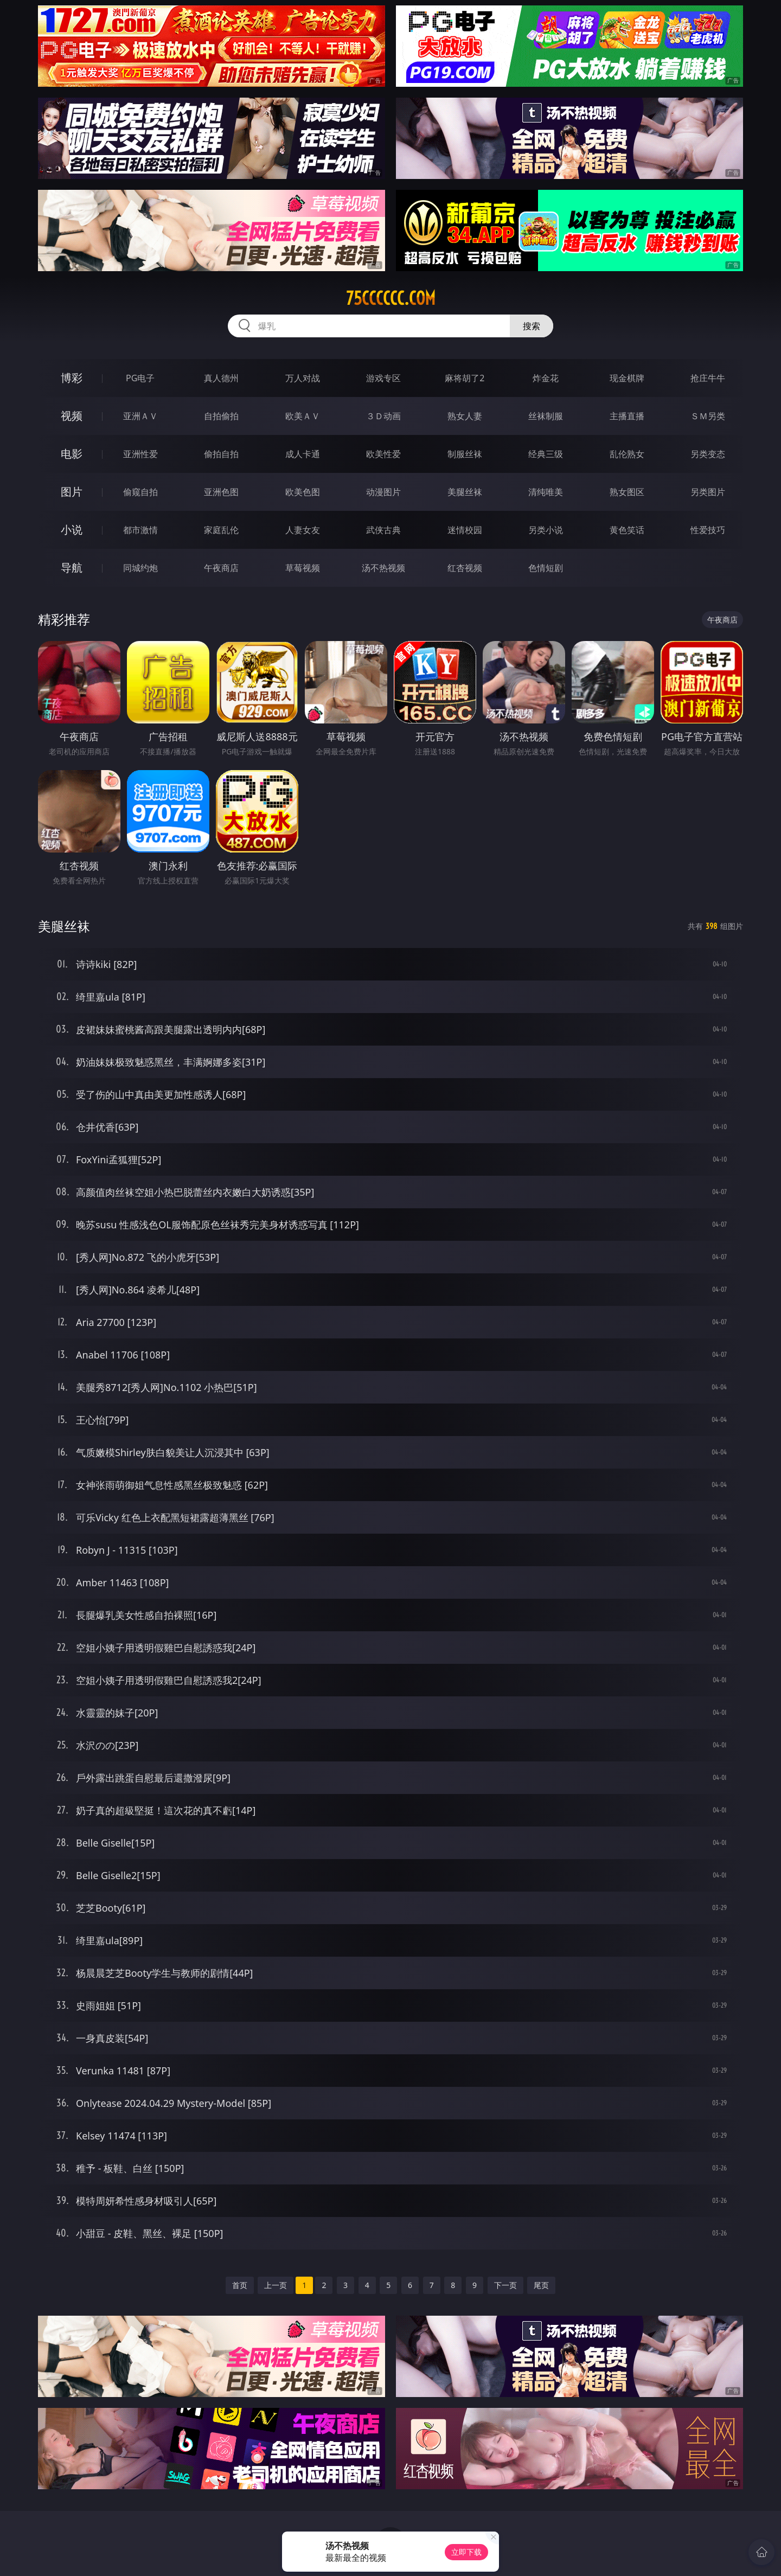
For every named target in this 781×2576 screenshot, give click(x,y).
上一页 (275, 2285)
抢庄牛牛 (707, 378)
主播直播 (627, 416)
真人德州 (221, 378)
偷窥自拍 (140, 492)
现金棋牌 (627, 378)
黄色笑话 (627, 530)
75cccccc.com (391, 298)
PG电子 (140, 378)
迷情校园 (464, 530)
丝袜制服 (545, 416)
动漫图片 (383, 492)
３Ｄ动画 (383, 416)
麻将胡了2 (464, 378)
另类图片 (707, 492)
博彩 (71, 377)
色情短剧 (545, 568)
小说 (71, 529)
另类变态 (707, 454)
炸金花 (546, 378)
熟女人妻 (464, 416)
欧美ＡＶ (302, 416)
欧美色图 (302, 492)
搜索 (531, 326)
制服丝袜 (464, 454)
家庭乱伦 (221, 530)
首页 (239, 2285)
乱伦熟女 (627, 454)
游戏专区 (383, 378)
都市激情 (140, 530)
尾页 (541, 2285)
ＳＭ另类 (707, 416)
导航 (71, 567)
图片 (71, 491)
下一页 (505, 2285)
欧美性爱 (383, 454)
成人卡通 (302, 454)
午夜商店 (221, 568)
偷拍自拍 (221, 454)
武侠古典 (383, 530)
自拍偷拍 (221, 416)
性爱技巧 (707, 530)
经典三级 (545, 454)
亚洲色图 (221, 492)
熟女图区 (627, 492)
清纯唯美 (545, 492)
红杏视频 (464, 568)
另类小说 (545, 530)
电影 (71, 453)
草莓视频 (302, 568)
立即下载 (466, 2552)
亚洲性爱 (140, 454)
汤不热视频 (383, 568)
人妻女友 (302, 530)
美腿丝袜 (464, 492)
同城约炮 (140, 568)
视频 (71, 415)
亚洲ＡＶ (140, 416)
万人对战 (302, 378)
